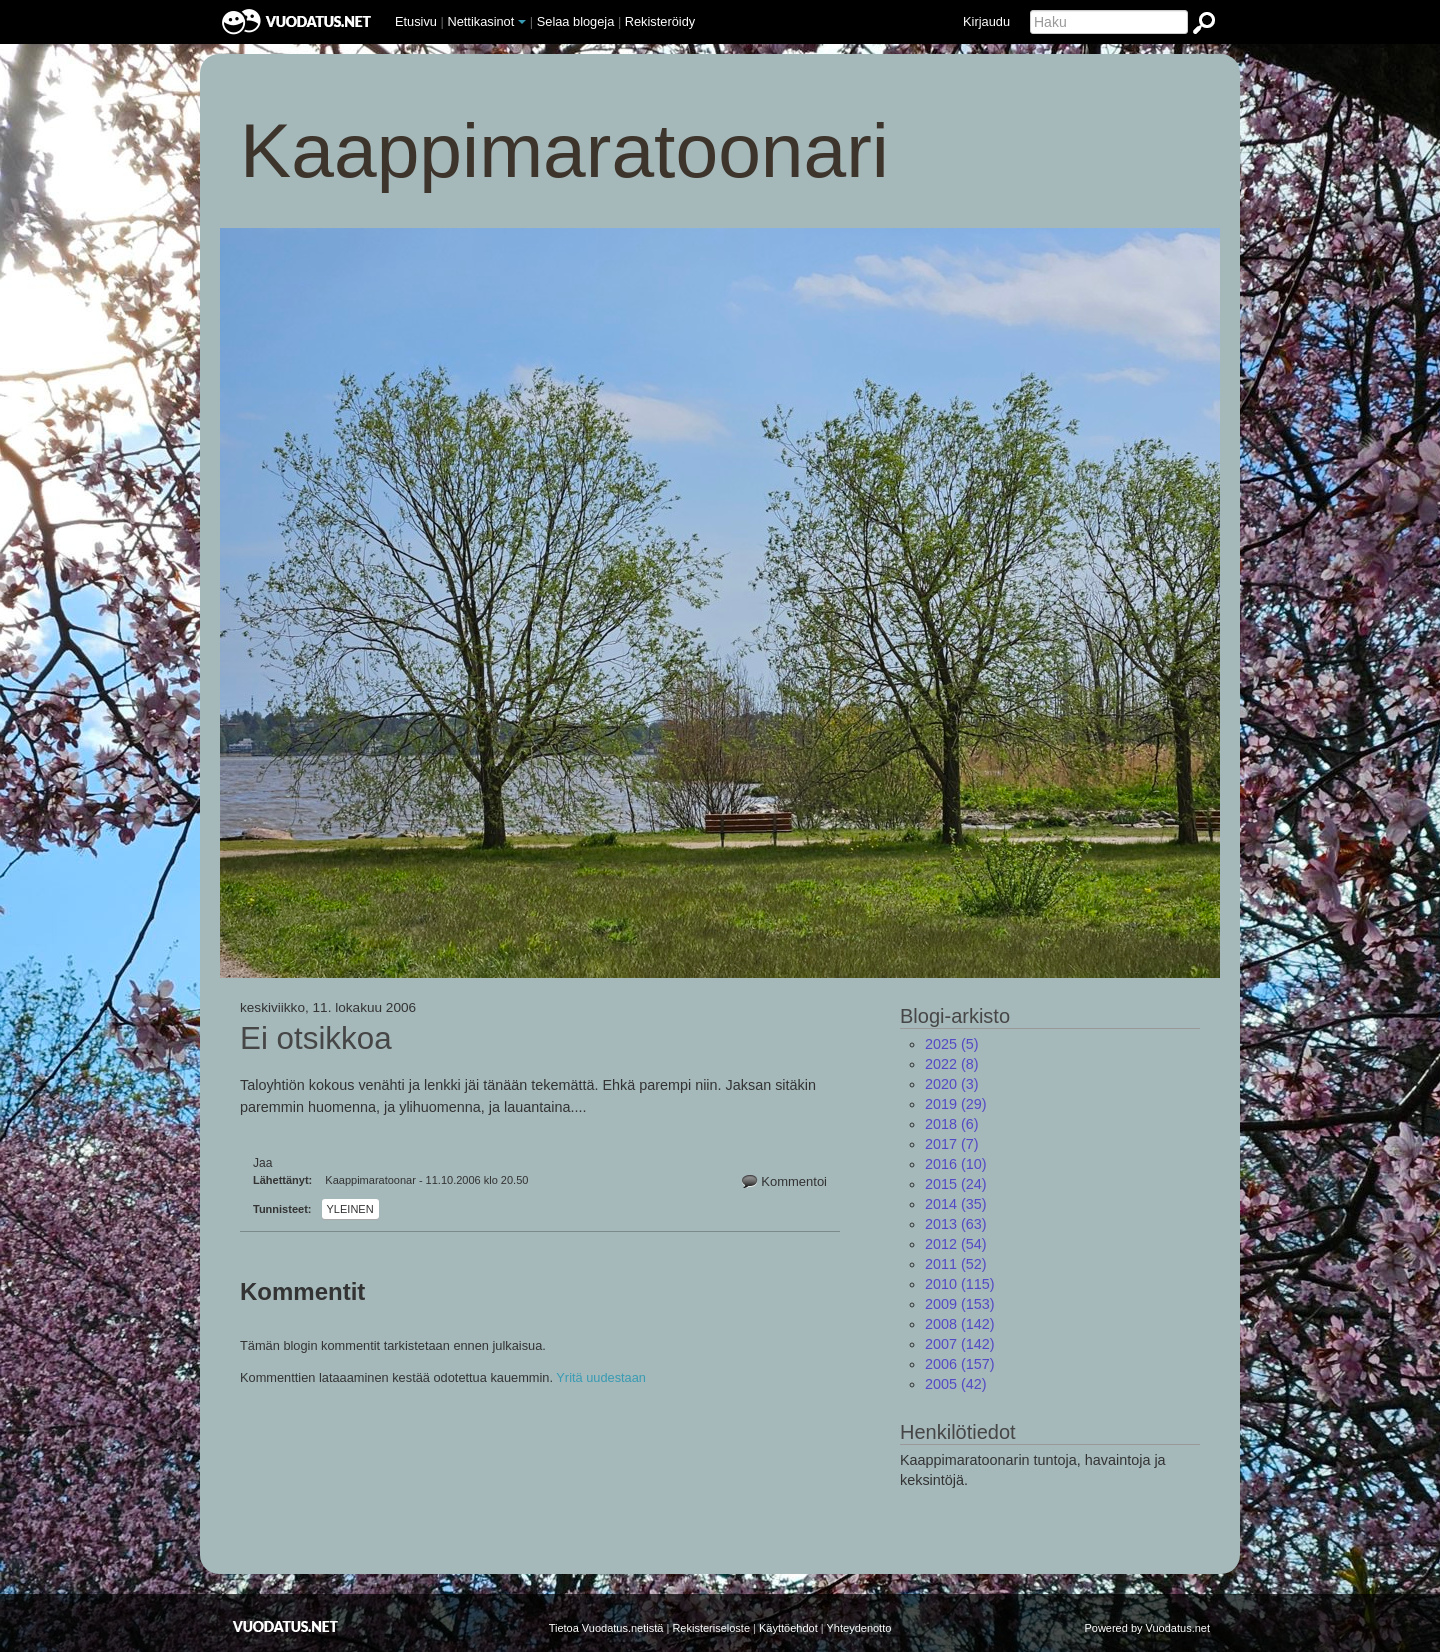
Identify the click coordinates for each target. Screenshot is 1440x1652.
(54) (956, 1244)
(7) (952, 1144)
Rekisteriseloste (711, 1628)
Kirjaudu (986, 21)
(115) (960, 1284)
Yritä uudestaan (601, 1377)
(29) (956, 1104)
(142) (960, 1324)
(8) (952, 1064)
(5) (952, 1044)
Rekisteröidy (660, 21)
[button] (522, 22)
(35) (956, 1204)
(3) (952, 1084)
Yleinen (350, 1209)
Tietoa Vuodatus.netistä (606, 1628)
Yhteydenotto (859, 1628)
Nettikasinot (480, 21)
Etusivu (416, 21)
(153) (960, 1304)
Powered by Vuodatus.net (1147, 1628)
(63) (956, 1224)
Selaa (576, 21)
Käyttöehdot (788, 1628)
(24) (956, 1184)
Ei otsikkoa (316, 1039)
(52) (956, 1264)
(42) (956, 1384)
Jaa (262, 1163)
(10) (956, 1164)
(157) (960, 1364)
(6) (952, 1124)
